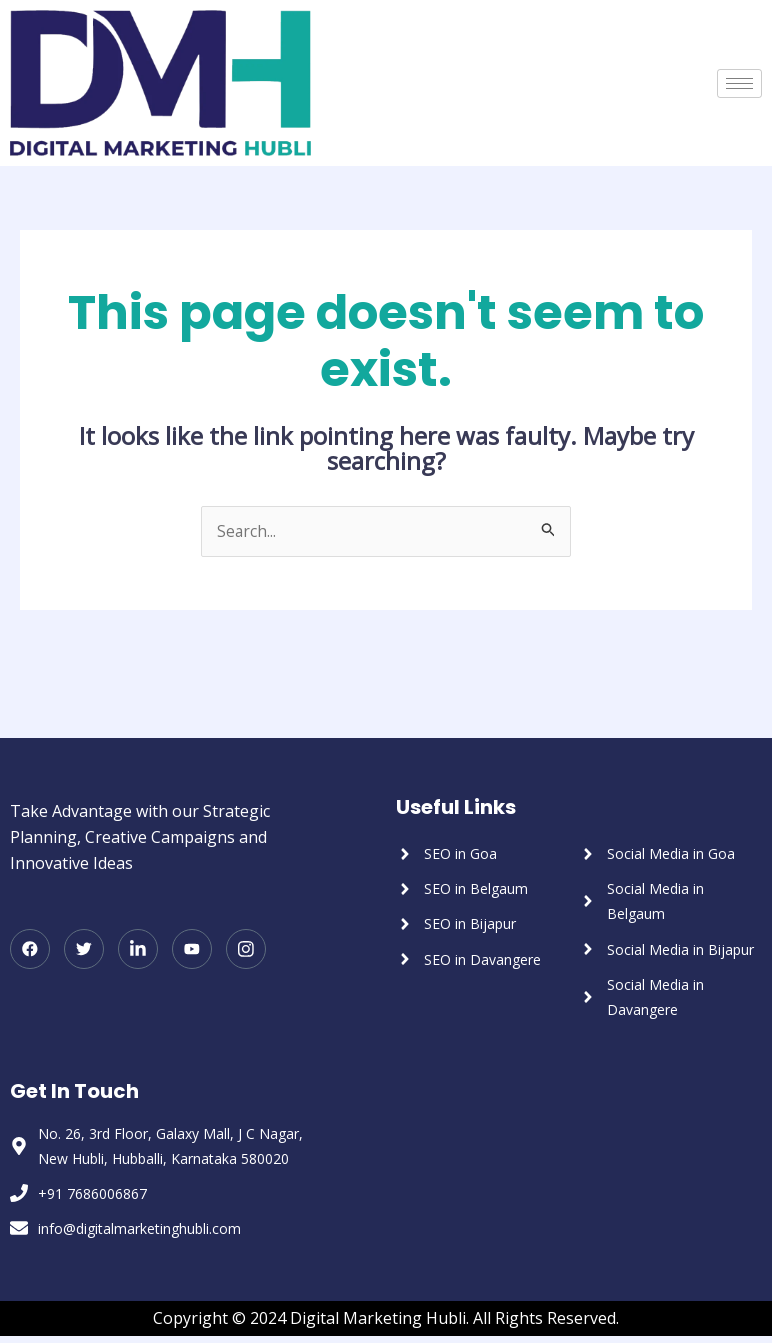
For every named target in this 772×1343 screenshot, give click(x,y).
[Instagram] (246, 950)
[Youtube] (192, 950)
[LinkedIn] (138, 950)
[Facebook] (30, 950)
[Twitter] (84, 950)
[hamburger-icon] (739, 83)
